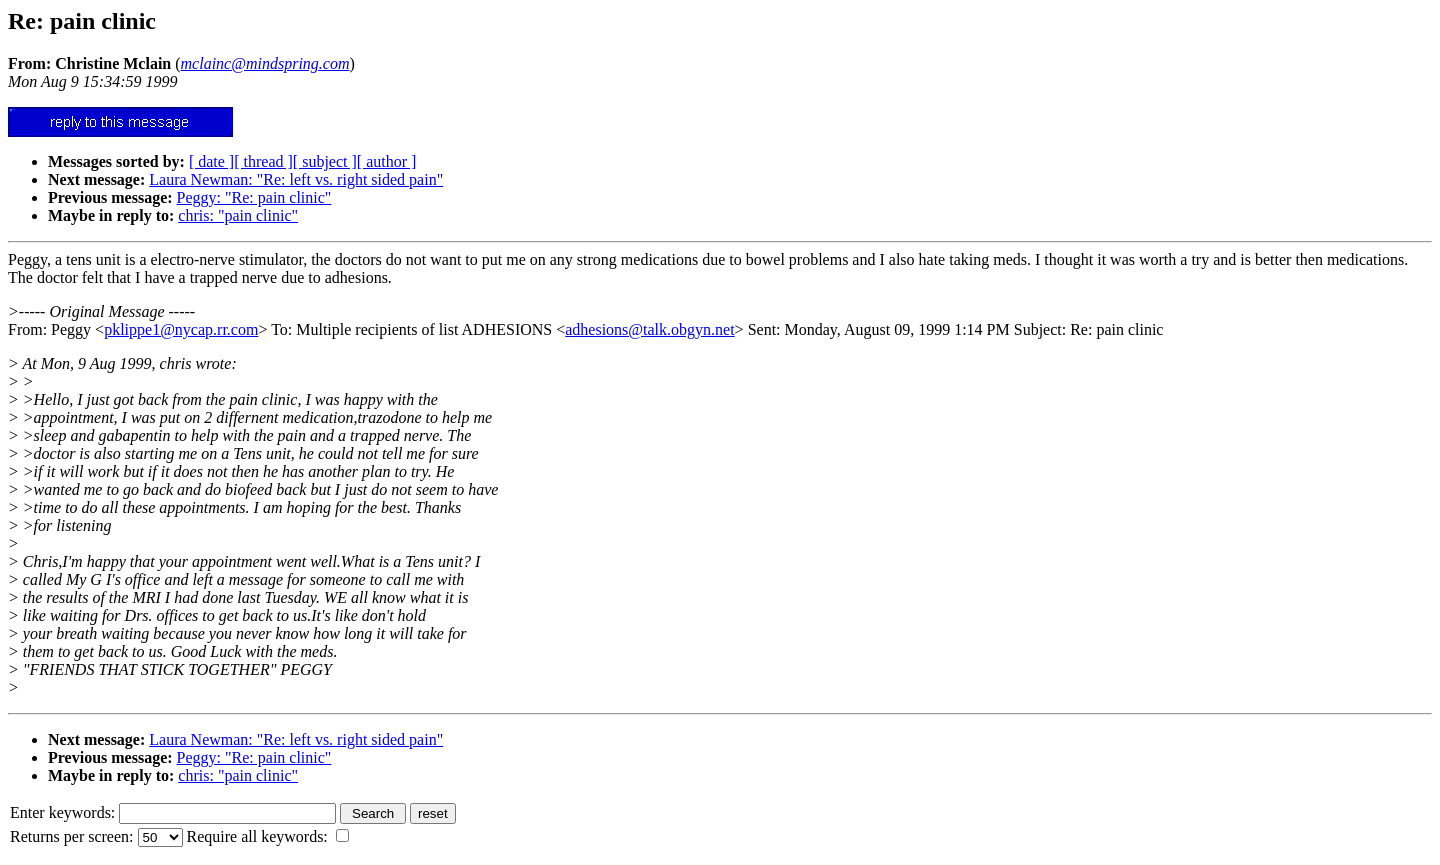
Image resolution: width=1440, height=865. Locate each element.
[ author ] (387, 161)
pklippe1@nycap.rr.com (181, 329)
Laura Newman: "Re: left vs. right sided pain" (296, 179)
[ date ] (211, 161)
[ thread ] (263, 161)
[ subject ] (325, 161)
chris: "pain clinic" (238, 215)
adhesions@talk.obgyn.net (649, 329)
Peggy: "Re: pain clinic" (254, 197)
